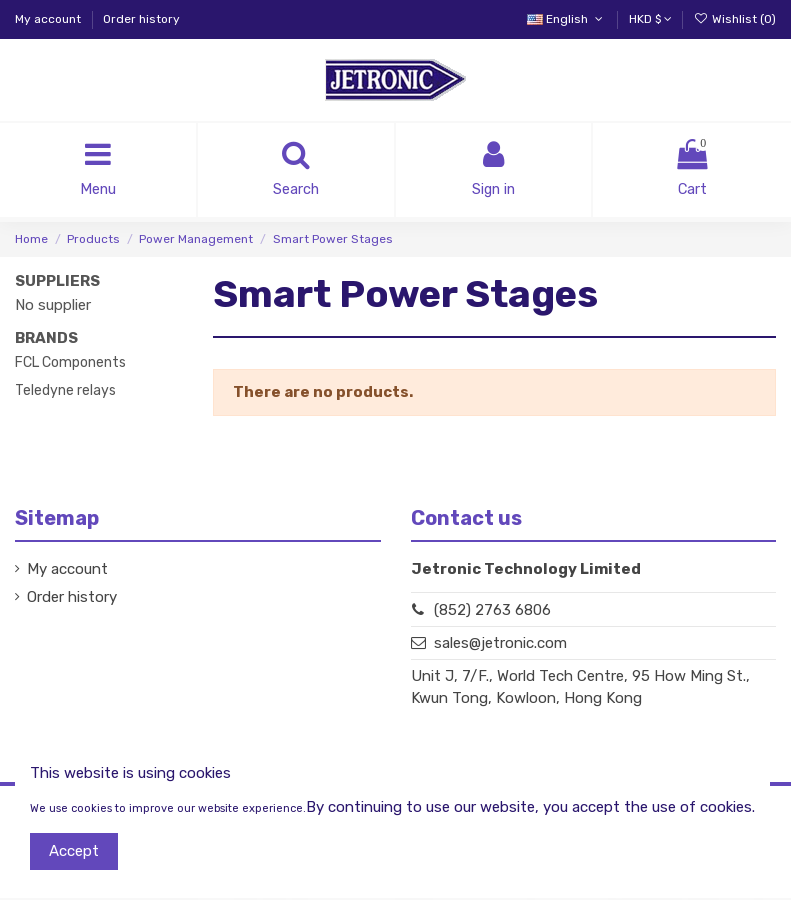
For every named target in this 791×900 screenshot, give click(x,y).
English (566, 19)
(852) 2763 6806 (492, 611)
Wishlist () (735, 19)
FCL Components (70, 364)
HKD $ (650, 19)
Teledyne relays (65, 392)
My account (49, 19)
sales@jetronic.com (500, 645)
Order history (141, 19)
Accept (74, 851)
